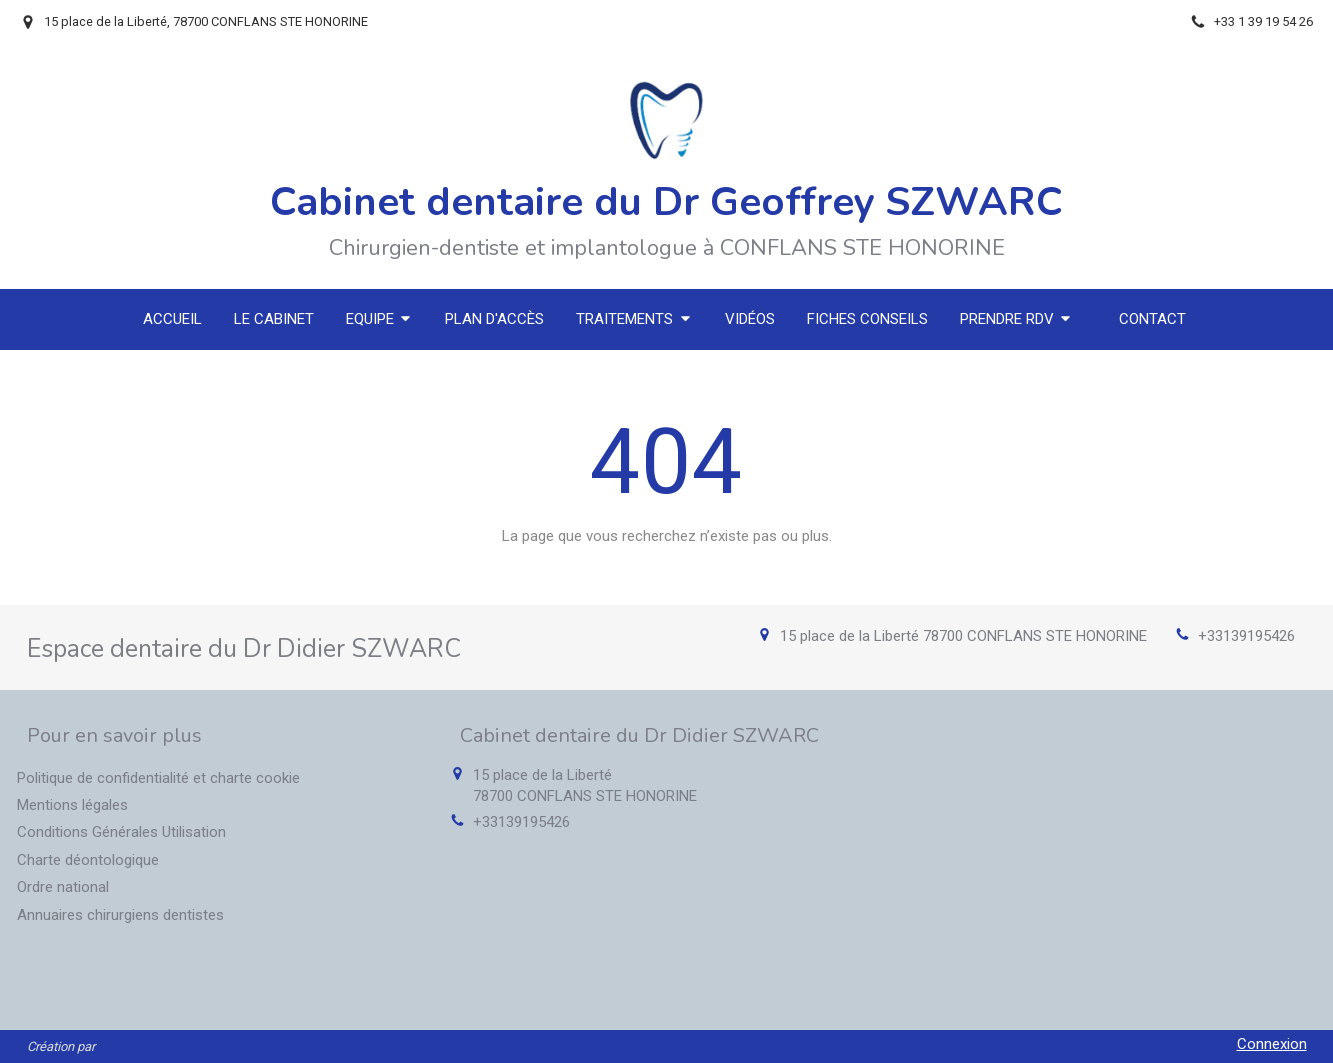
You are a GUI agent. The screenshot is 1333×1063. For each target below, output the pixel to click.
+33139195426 (1246, 636)
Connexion (1272, 1044)
